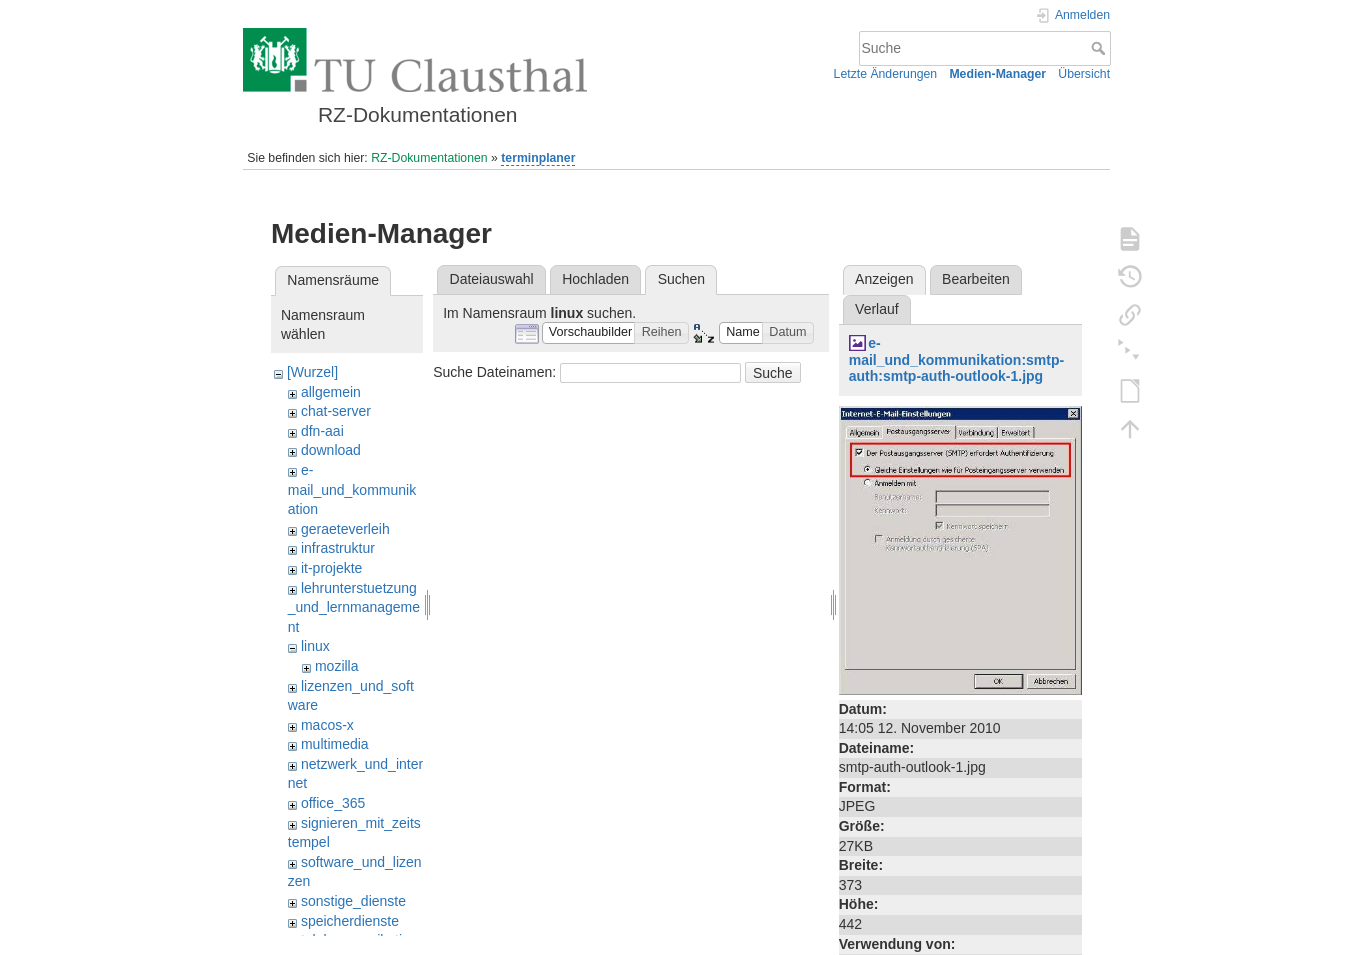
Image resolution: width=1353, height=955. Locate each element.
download (331, 450)
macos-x (327, 725)
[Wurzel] (312, 372)
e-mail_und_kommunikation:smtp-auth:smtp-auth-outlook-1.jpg (956, 360)
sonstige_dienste (353, 901)
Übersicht (1084, 74)
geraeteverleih (345, 529)
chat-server (336, 411)
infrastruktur (338, 548)
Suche (1100, 48)
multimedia (335, 744)
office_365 (333, 803)
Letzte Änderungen (886, 74)
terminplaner (538, 158)
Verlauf (877, 309)
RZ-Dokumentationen (429, 158)
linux (315, 646)
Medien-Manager (997, 74)
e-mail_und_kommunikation (352, 489)
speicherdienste (350, 921)
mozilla (337, 666)
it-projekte (331, 568)
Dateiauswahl (492, 279)
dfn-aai (322, 431)
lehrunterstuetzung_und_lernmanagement (354, 607)
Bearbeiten (976, 279)
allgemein (331, 392)
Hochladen (595, 279)
